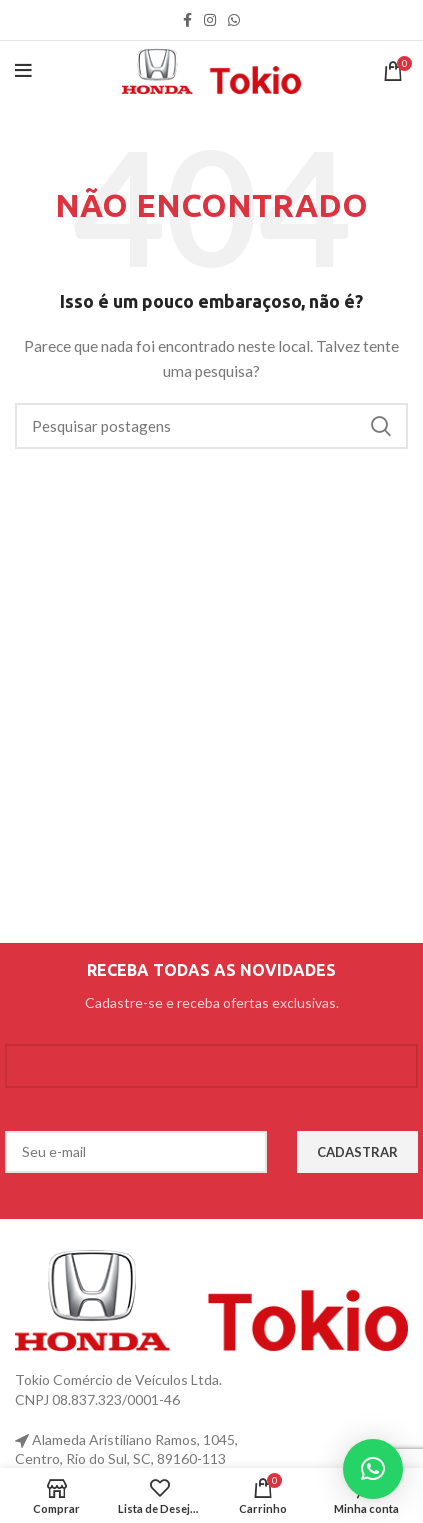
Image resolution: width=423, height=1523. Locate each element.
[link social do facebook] (187, 20)
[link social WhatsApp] (234, 20)
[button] (373, 1469)
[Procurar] (211, 426)
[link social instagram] (210, 20)
